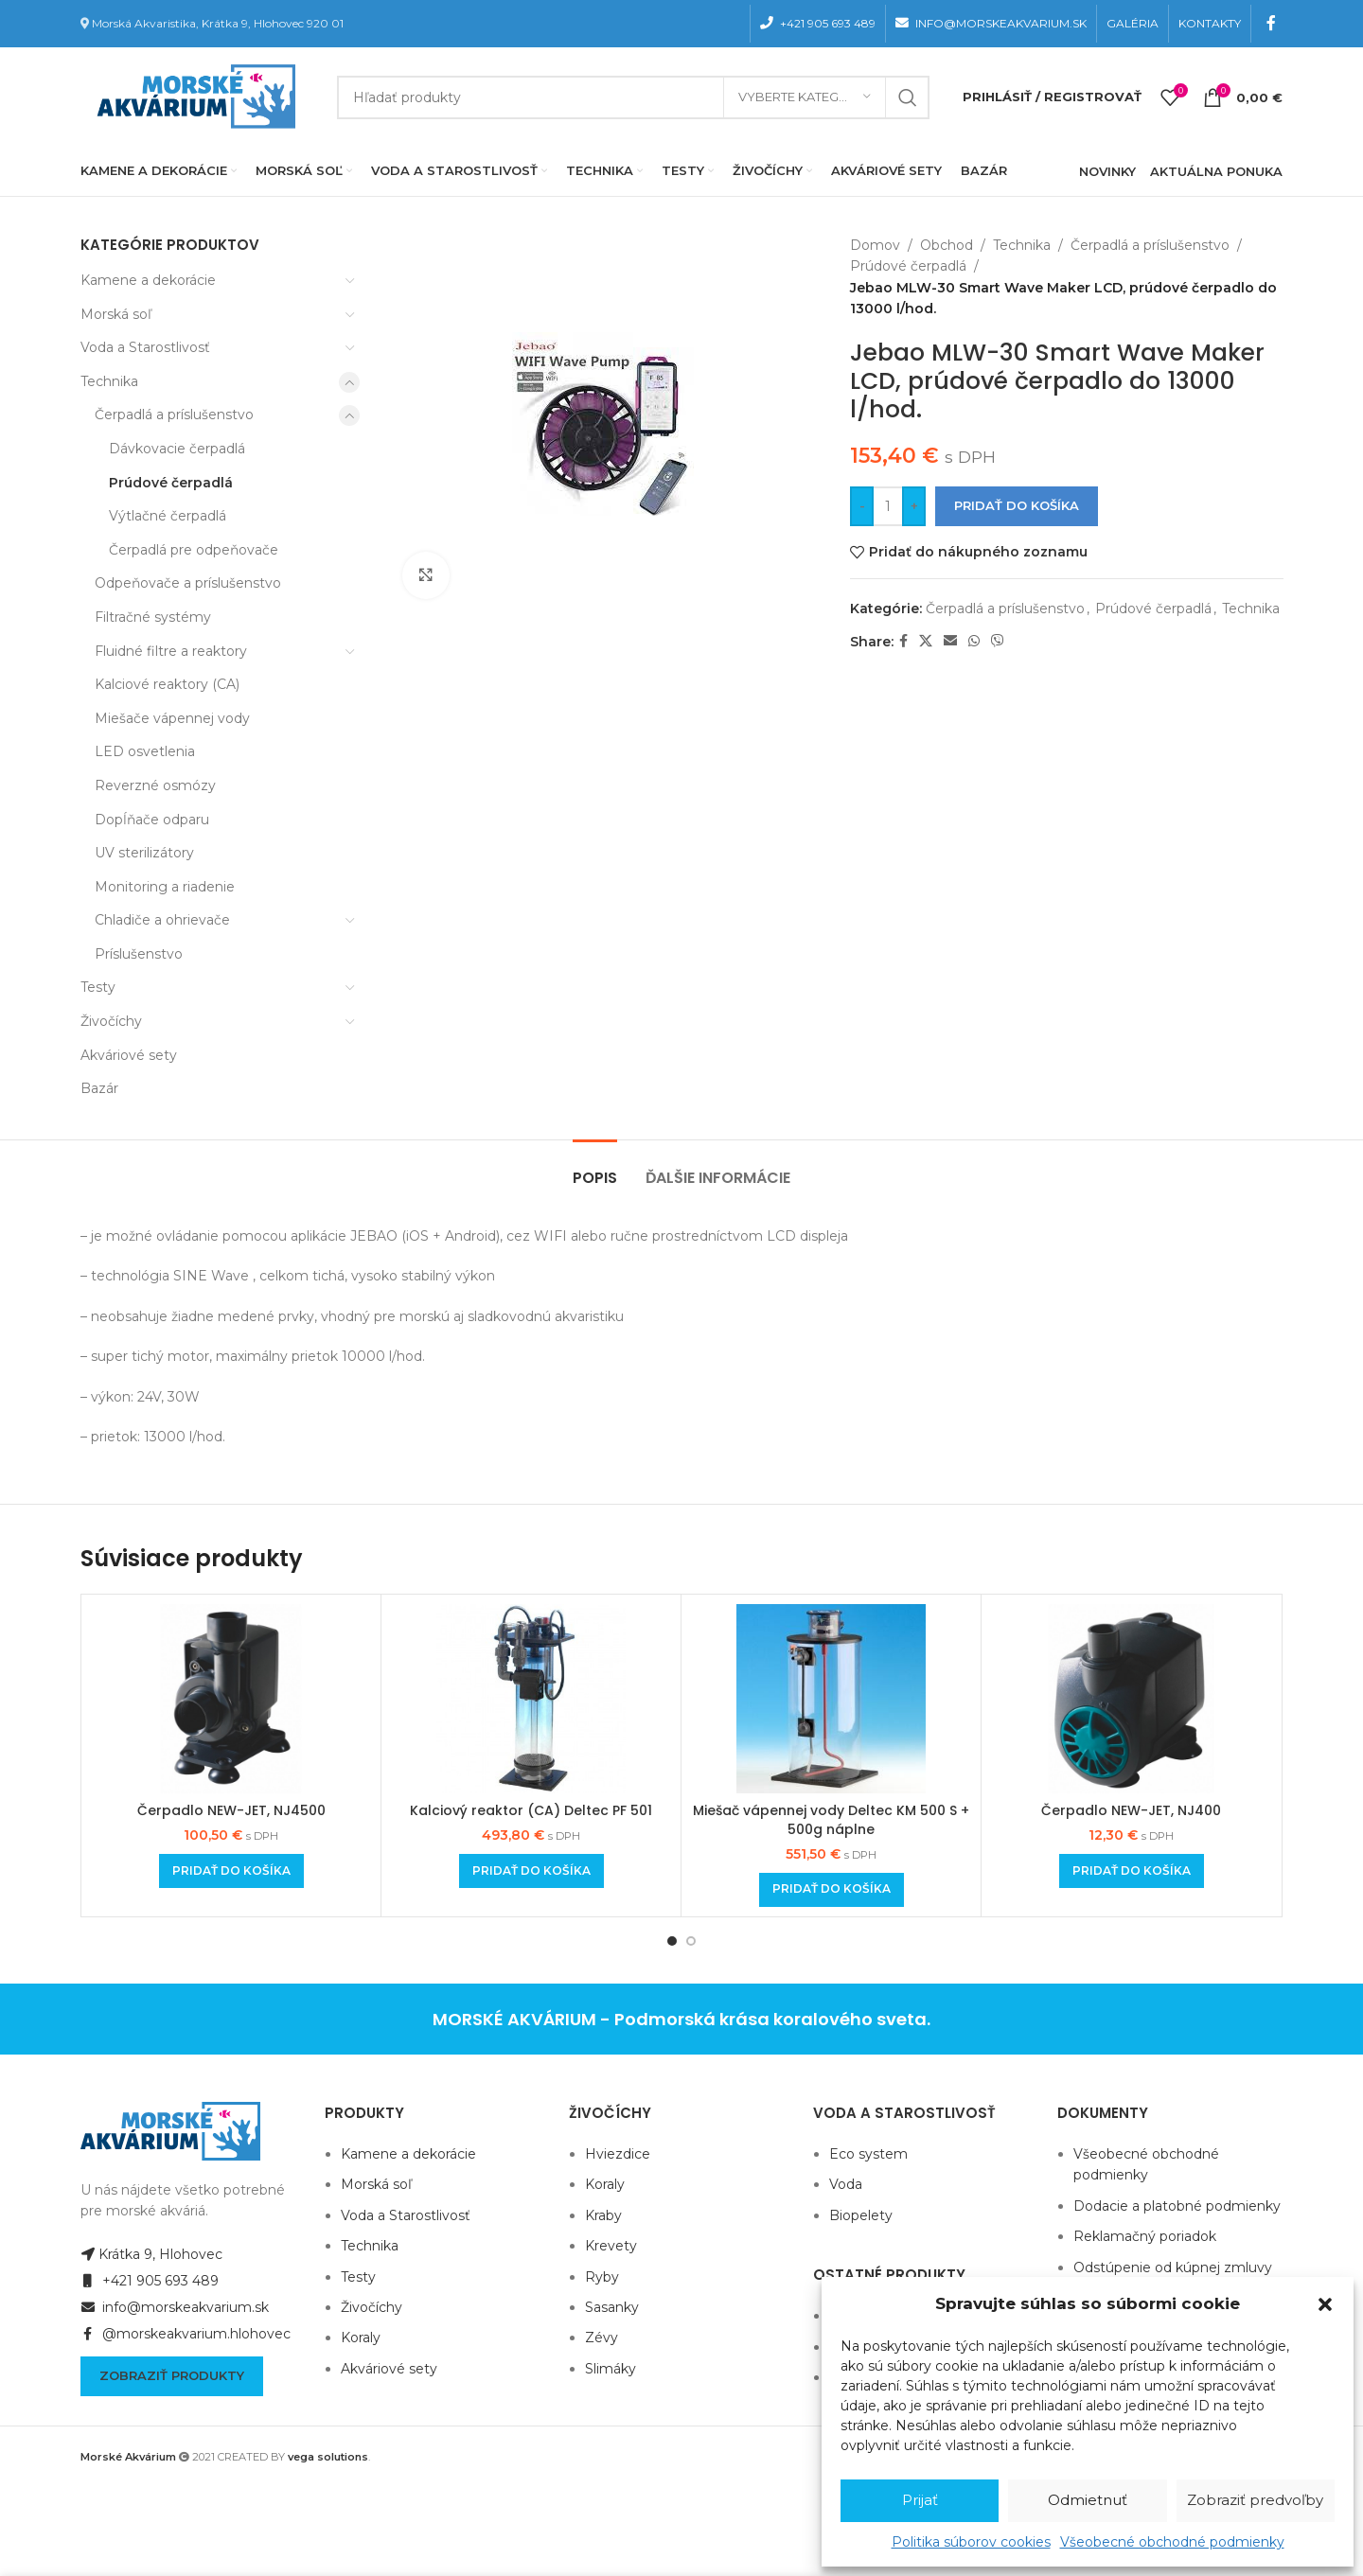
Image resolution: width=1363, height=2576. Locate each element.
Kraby (603, 2215)
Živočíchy (111, 1021)
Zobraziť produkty (171, 2375)
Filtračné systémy (153, 617)
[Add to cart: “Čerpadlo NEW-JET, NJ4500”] (231, 1871)
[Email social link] (950, 641)
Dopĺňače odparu (152, 819)
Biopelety (861, 2215)
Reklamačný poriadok (1144, 2236)
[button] (1325, 2304)
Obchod (946, 245)
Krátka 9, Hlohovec (151, 2254)
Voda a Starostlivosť (145, 347)
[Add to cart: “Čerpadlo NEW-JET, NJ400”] (1131, 1871)
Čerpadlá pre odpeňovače (193, 549)
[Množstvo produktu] (888, 506)
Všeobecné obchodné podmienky (1172, 2541)
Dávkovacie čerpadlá (177, 448)
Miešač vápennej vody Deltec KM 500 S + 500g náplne (831, 1820)
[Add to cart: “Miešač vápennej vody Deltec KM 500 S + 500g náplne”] (831, 1890)
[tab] (595, 1168)
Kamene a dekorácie (148, 280)
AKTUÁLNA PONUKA (1216, 171)
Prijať (920, 2500)
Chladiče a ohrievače (162, 919)
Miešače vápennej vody (172, 718)
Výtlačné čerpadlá (167, 515)
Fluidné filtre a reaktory (171, 651)
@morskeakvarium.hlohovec (185, 2333)
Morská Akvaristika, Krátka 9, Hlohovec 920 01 (218, 23)
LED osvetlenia (145, 751)
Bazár (99, 1088)
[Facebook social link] (1272, 23)
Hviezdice (617, 2153)
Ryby (602, 2276)
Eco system (868, 2153)
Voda (845, 2184)
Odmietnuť (1087, 2500)
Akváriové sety (128, 1055)
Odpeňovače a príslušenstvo (188, 582)
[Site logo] (192, 95)
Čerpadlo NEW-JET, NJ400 (1131, 1810)
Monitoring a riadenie (165, 886)
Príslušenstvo (139, 953)
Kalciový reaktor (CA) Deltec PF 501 (531, 1810)
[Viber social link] (997, 641)
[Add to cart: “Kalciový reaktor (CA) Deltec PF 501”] (531, 1871)
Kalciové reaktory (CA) (167, 684)
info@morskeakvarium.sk (174, 2307)
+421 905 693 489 (149, 2280)
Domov (875, 245)
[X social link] (925, 641)
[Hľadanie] (633, 97)
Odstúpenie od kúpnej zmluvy (1172, 2267)
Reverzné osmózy (155, 785)
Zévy (601, 2337)
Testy (97, 987)
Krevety (611, 2245)
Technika (109, 381)
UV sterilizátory (144, 852)
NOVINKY (1107, 171)
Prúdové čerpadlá (171, 482)
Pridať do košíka (1016, 505)
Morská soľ (115, 314)
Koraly (361, 2337)
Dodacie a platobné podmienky (1177, 2205)
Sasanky (612, 2307)
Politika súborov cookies (971, 2541)
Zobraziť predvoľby (1255, 2500)
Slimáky (610, 2368)
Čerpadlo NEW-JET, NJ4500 (231, 1810)
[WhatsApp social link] (974, 641)
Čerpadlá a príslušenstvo (174, 414)
